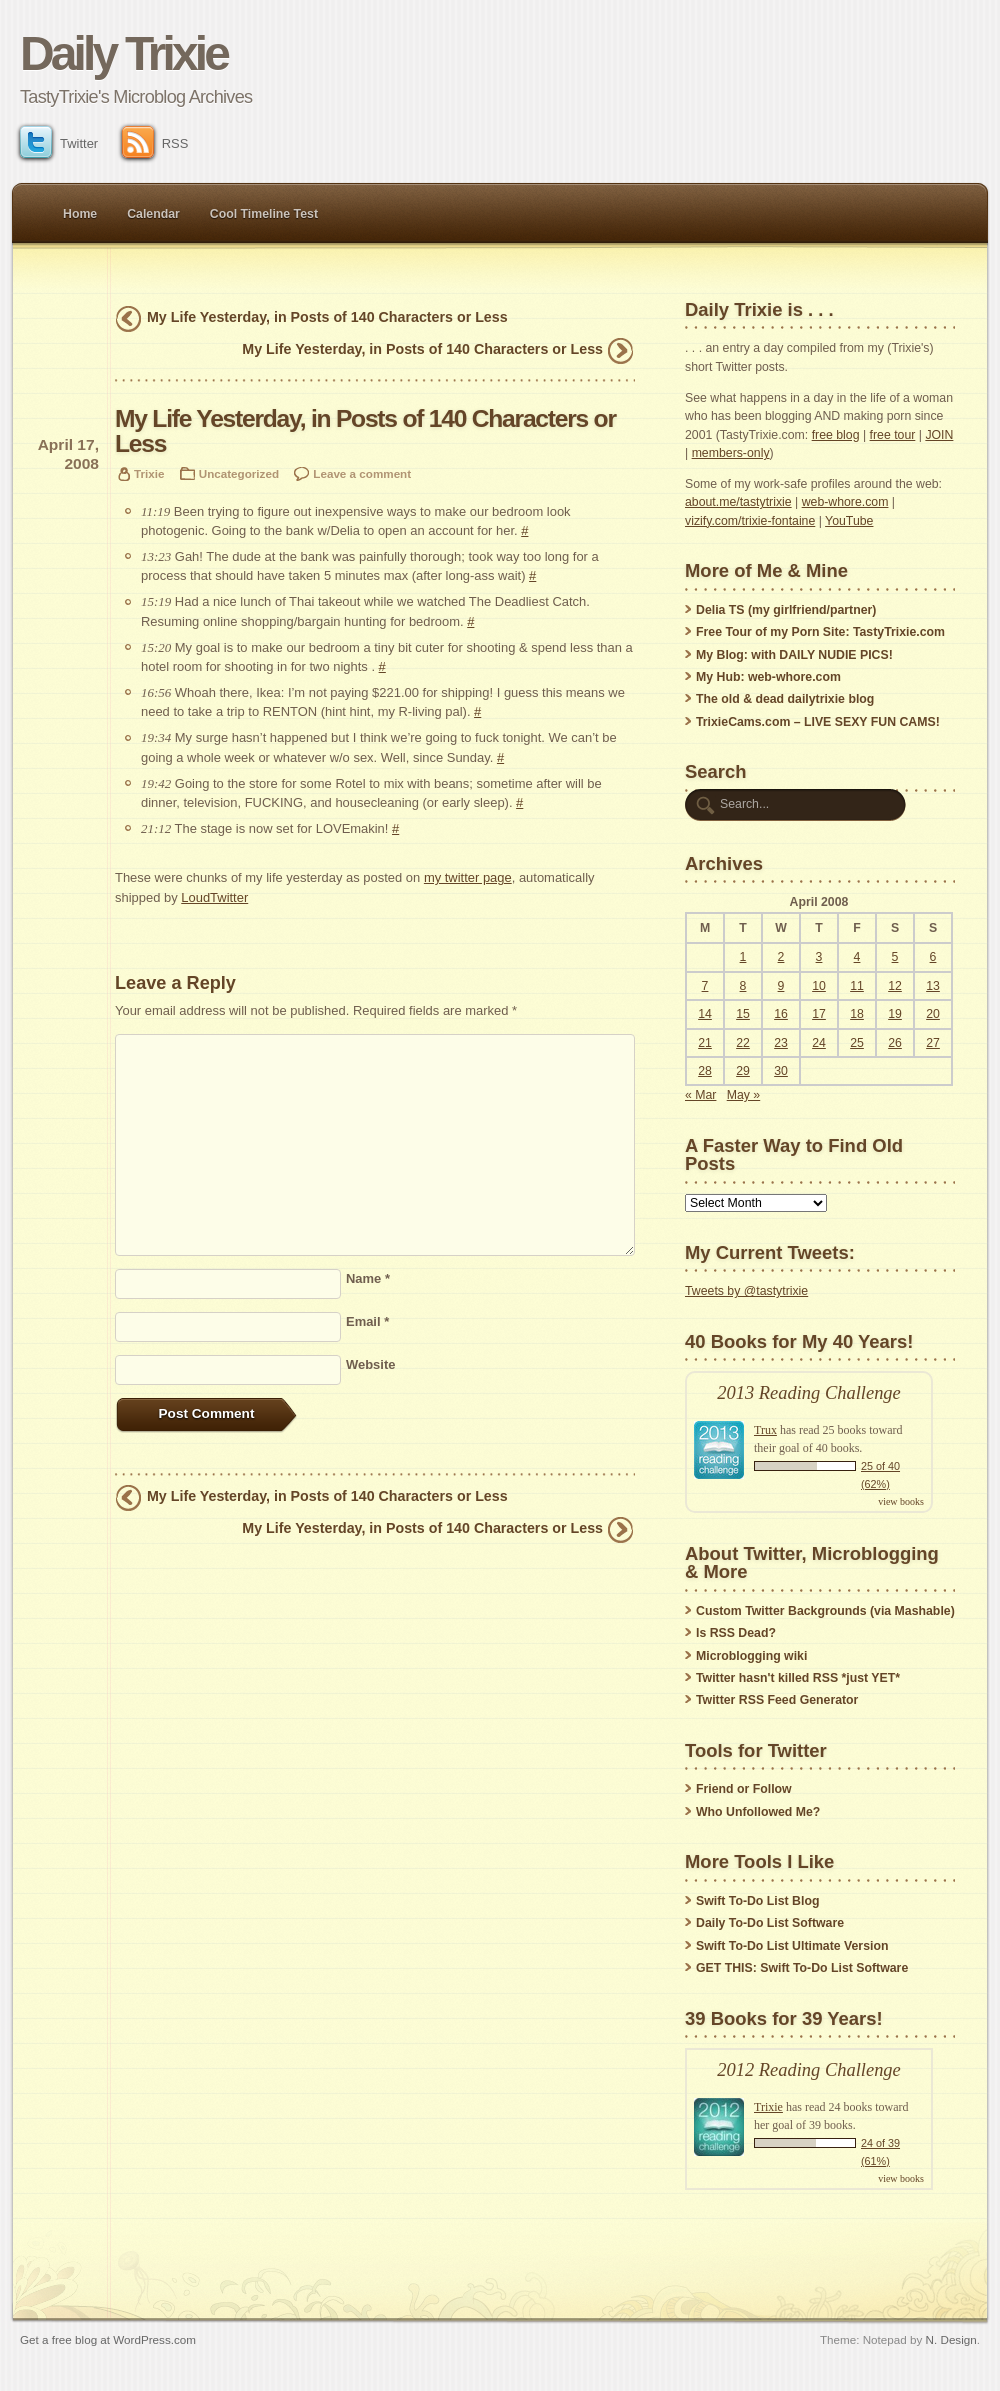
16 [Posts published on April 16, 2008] (781, 1014)
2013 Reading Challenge (809, 1393)
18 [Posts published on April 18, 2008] (857, 1014)
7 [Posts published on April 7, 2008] (705, 986)
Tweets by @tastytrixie (746, 1291)
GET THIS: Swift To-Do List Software (802, 1968)
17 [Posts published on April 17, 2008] (819, 1014)
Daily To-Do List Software (770, 1923)
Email (367, 1321)
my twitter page (468, 877)
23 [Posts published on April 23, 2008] (781, 1043)
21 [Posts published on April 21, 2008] (705, 1043)
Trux (765, 1430)
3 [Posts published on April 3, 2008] (819, 957)
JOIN (939, 435)
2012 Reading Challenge (809, 2070)
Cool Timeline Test (264, 214)
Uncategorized (239, 473)
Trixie (149, 473)
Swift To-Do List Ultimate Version (792, 1946)
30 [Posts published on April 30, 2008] (781, 1071)
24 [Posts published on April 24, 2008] (819, 1043)
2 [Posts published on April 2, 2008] (781, 957)
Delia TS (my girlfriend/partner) (786, 610)
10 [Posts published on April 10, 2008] (819, 986)
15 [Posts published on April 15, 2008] (743, 1014)
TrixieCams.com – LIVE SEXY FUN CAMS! (818, 722)
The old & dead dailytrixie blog (785, 699)
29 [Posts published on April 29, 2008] (743, 1071)
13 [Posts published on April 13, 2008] (933, 986)
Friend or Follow (744, 1789)
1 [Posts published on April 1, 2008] (743, 957)
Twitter (59, 143)
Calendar (153, 214)
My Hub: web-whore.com (768, 677)
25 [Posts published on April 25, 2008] (857, 1043)
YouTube (849, 521)
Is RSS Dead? (736, 1633)
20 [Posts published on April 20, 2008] (933, 1014)
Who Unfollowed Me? (758, 1812)
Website (370, 1364)
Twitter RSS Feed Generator (777, 1700)
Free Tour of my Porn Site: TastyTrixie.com (820, 632)
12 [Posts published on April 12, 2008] (895, 986)
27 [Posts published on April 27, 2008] (933, 1043)
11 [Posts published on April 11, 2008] (857, 986)
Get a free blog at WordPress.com (108, 2339)
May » (744, 1095)
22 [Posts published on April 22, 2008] (743, 1043)
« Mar (700, 1095)
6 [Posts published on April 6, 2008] (933, 957)
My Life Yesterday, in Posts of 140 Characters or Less (327, 317)
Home (80, 214)
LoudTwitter (214, 897)
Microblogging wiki (751, 1656)
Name (368, 1278)
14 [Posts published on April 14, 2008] (705, 1014)
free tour (893, 435)
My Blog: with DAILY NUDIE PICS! (794, 655)
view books (901, 1501)
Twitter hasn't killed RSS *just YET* (798, 1678)
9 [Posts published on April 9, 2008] (781, 986)
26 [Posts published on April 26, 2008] (895, 1043)
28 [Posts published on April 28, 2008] (705, 1071)
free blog (836, 435)
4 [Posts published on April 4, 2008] (857, 957)
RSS (155, 143)
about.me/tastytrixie (738, 502)
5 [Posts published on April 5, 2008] (895, 957)
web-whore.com (845, 502)
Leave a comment (362, 473)
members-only (731, 453)
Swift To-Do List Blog (757, 1901)
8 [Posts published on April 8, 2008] (743, 986)
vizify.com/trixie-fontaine (750, 521)
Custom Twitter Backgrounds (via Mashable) (825, 1611)
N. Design (951, 2339)
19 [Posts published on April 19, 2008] (895, 1014)
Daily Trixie (123, 53)
